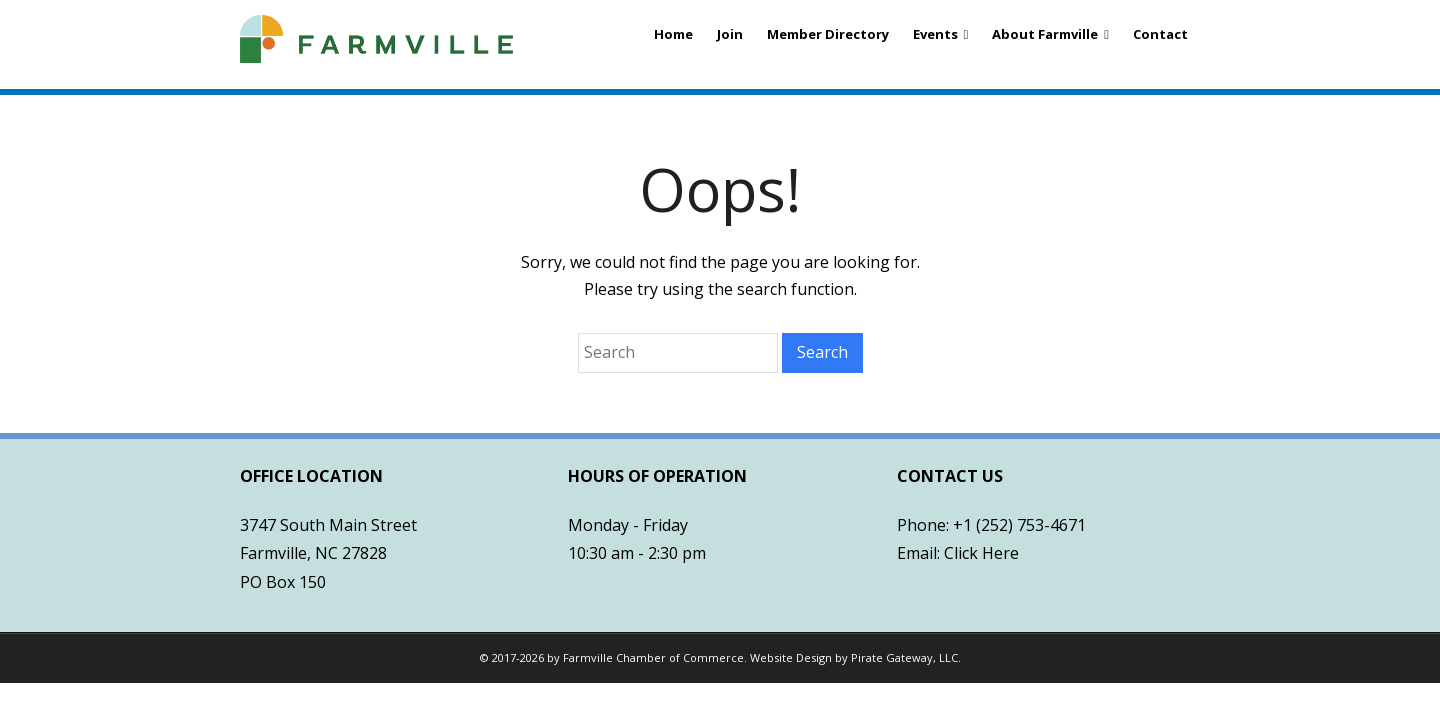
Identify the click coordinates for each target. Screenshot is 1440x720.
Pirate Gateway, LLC (904, 657)
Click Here (981, 553)
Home (673, 34)
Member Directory (828, 34)
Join (730, 34)
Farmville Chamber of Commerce (653, 657)
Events (935, 34)
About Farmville (1045, 34)
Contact (1160, 34)
